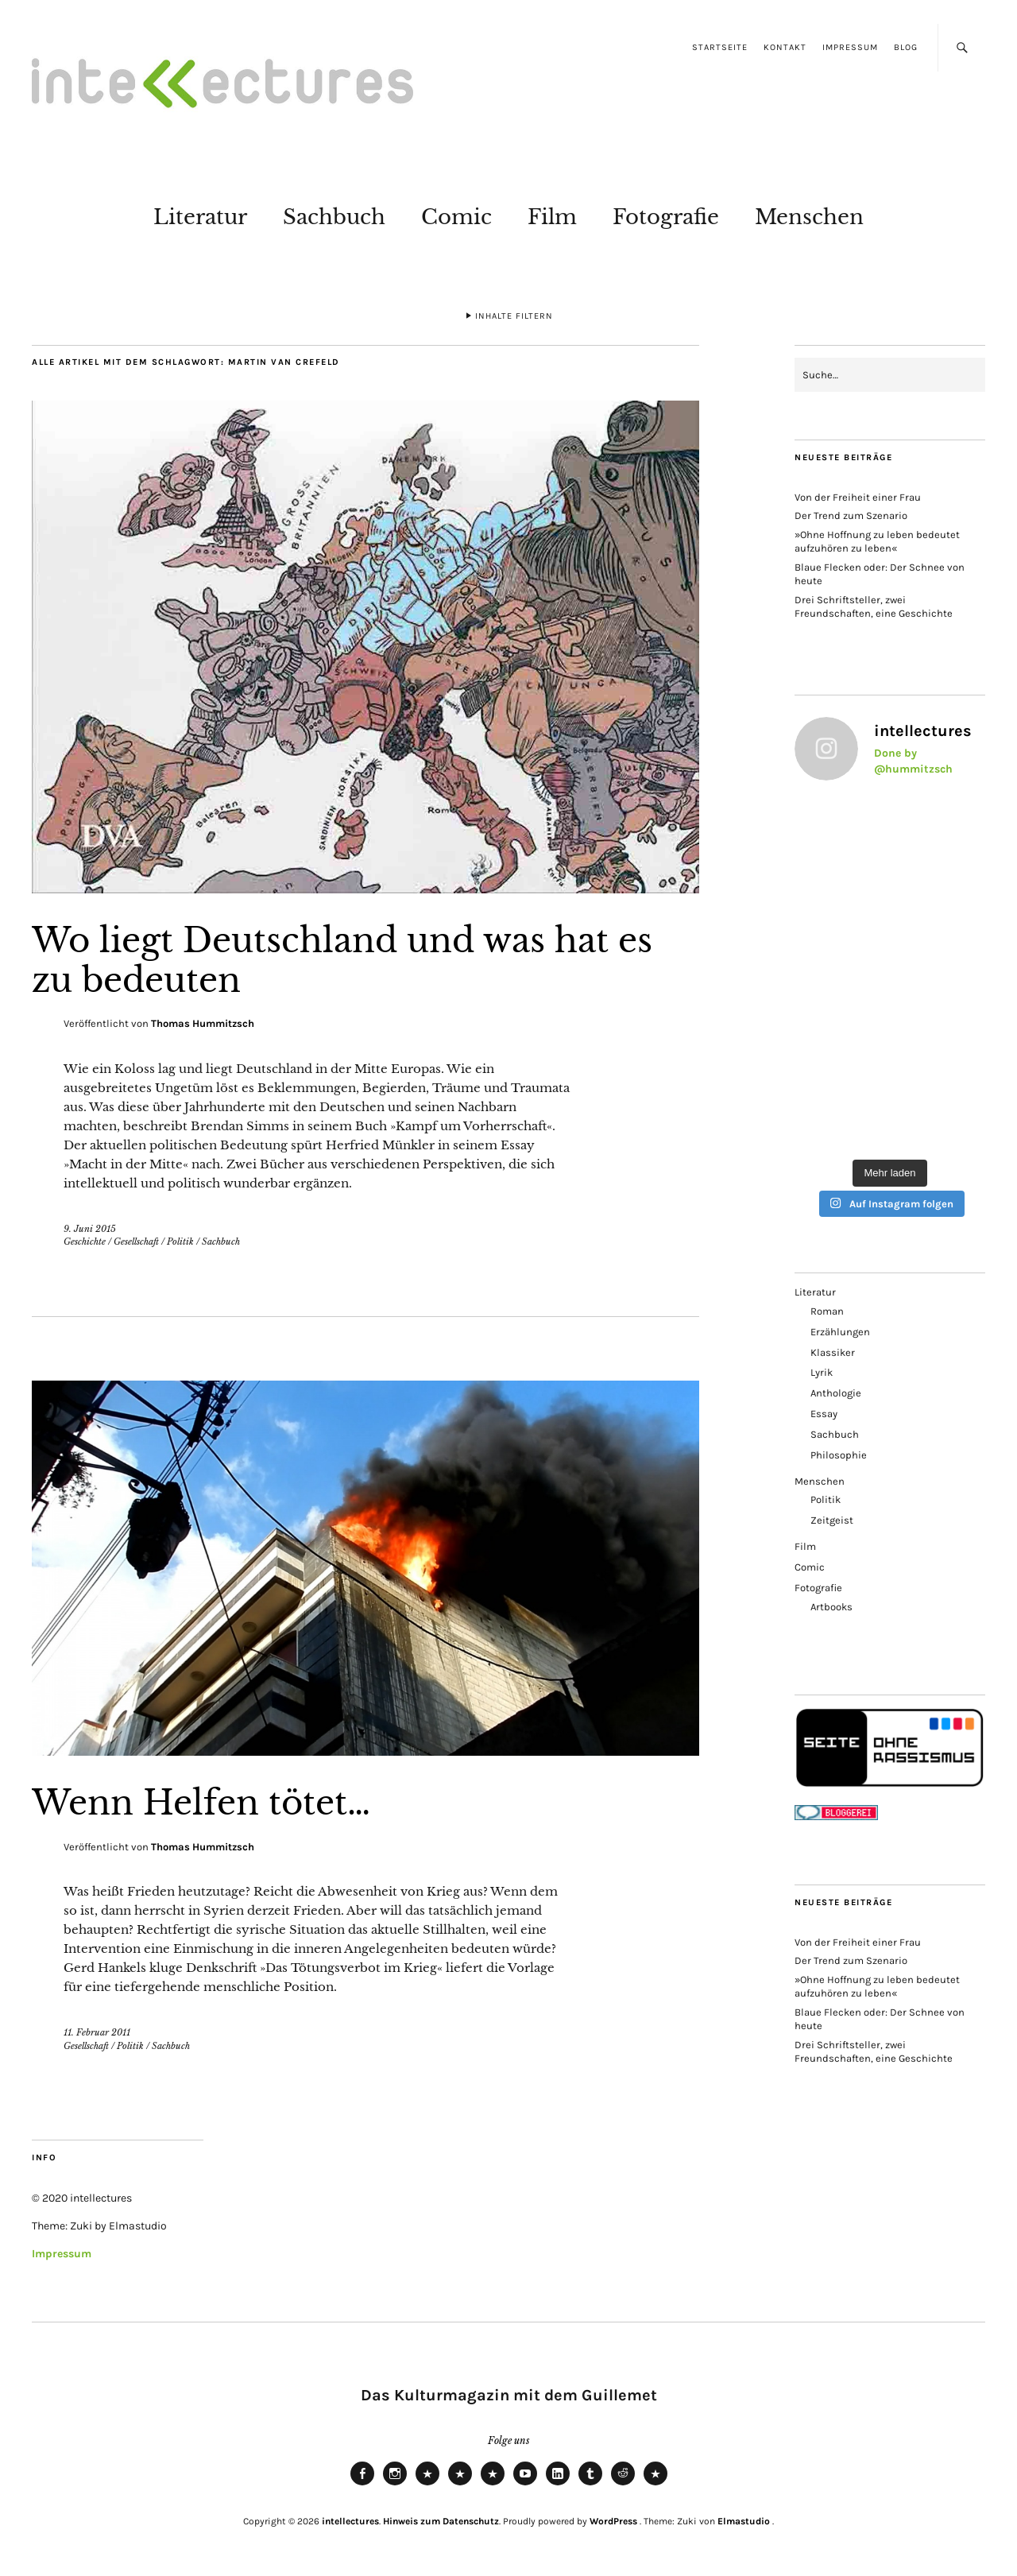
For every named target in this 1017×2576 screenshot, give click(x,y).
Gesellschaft (136, 1241)
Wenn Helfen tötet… (201, 1802)
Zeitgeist (831, 1520)
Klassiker (832, 1352)
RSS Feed (493, 2484)
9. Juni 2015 (90, 1228)
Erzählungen (840, 1332)
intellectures (350, 2521)
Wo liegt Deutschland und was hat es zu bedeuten (342, 960)
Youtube (525, 2484)
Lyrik (821, 1372)
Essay (823, 1414)
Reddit (623, 2484)
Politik (180, 1241)
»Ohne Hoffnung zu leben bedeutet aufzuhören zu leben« (877, 541)
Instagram (395, 2484)
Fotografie (666, 217)
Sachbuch (334, 217)
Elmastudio (743, 2521)
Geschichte (85, 1241)
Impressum (850, 47)
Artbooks (831, 1607)
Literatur (200, 217)
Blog (906, 47)
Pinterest (655, 2484)
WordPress (613, 2521)
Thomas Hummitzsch (202, 1023)
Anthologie (835, 1393)
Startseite (720, 47)
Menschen (809, 217)
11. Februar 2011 (97, 2032)
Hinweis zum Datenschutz (441, 2521)
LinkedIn (558, 2484)
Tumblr (590, 2484)
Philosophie (838, 1455)
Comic (456, 217)
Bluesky (427, 2484)
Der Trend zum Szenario (851, 515)
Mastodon (460, 2484)
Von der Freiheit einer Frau (858, 497)
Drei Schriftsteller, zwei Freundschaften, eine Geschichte (874, 606)
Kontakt (785, 47)
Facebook (362, 2484)
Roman (827, 1311)
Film (552, 217)
